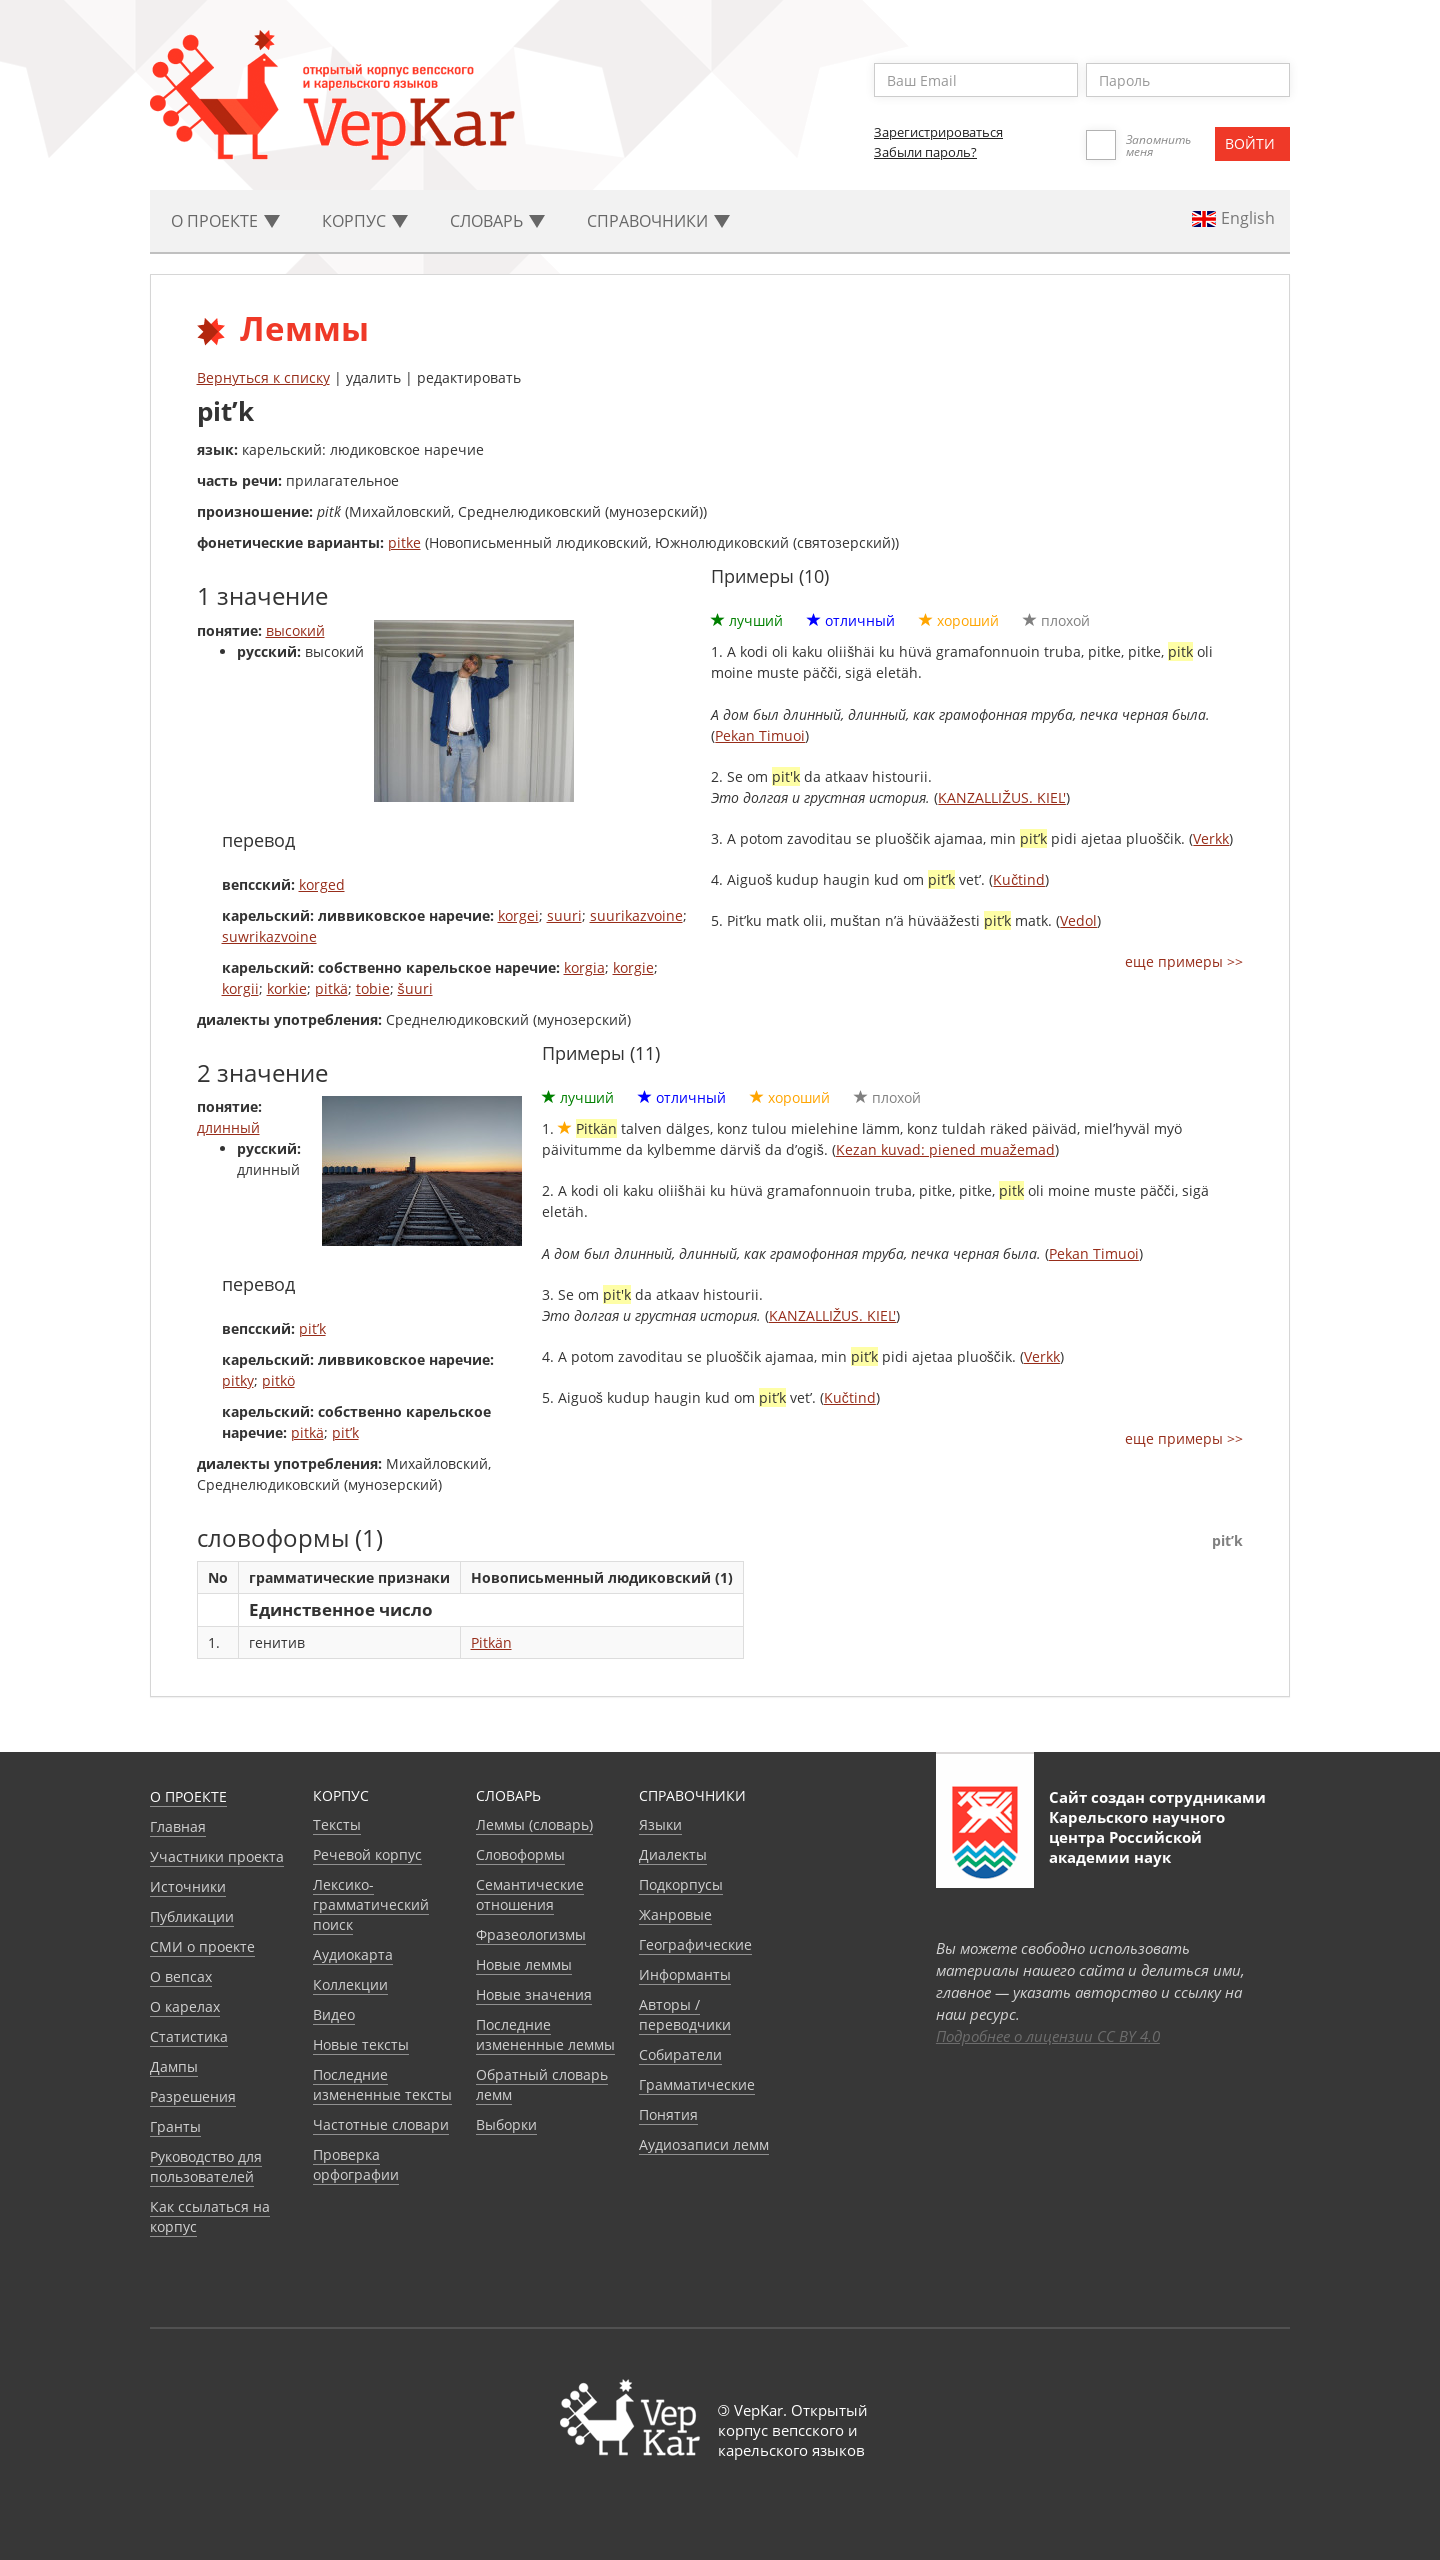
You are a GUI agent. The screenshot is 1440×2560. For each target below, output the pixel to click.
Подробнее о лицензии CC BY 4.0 (1048, 2036)
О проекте (188, 1796)
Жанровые (675, 1914)
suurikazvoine (636, 915)
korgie (633, 967)
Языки (660, 1824)
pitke (404, 542)
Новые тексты (361, 2044)
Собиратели (680, 2054)
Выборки (506, 2124)
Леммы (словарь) (534, 1824)
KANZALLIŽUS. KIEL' (1002, 797)
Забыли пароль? (925, 152)
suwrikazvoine (269, 936)
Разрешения (193, 2096)
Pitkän (491, 1642)
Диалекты (673, 1854)
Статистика (189, 2036)
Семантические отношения (530, 1894)
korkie (287, 988)
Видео (334, 2014)
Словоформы (520, 1854)
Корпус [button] (365, 221)
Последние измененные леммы (545, 2034)
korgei (518, 915)
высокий (295, 630)
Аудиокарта (353, 1954)
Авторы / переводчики (685, 2014)
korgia (584, 967)
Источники (188, 1886)
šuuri (415, 988)
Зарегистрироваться (938, 132)
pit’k (312, 1328)
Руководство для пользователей (206, 2166)
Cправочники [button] (658, 221)
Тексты (337, 1824)
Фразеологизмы (531, 1934)
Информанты (685, 1974)
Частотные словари (381, 2124)
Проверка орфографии (356, 2164)
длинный (228, 1127)
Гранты (175, 2126)
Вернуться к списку (263, 377)
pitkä (331, 988)
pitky (238, 1380)
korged (322, 884)
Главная (178, 1826)
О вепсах (181, 1976)
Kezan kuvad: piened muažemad (945, 1149)
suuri (564, 915)
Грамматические (697, 2084)
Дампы (174, 2066)
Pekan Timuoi (760, 735)
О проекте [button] (225, 221)
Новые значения (534, 1994)
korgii (240, 988)
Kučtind (1019, 879)
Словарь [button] (497, 221)
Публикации (192, 1916)
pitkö (278, 1380)
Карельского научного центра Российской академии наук (1137, 1837)
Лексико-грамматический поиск (371, 1904)
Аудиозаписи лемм (704, 2144)
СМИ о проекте (202, 1946)
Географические (695, 1944)
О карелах (185, 2006)
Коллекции (350, 1984)
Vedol (1078, 920)
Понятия (668, 2114)
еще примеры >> (1184, 961)
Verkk (1211, 838)
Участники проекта (217, 1856)
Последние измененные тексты (382, 2084)
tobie (373, 988)
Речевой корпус (367, 1854)
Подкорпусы (681, 1884)
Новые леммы (524, 1964)
